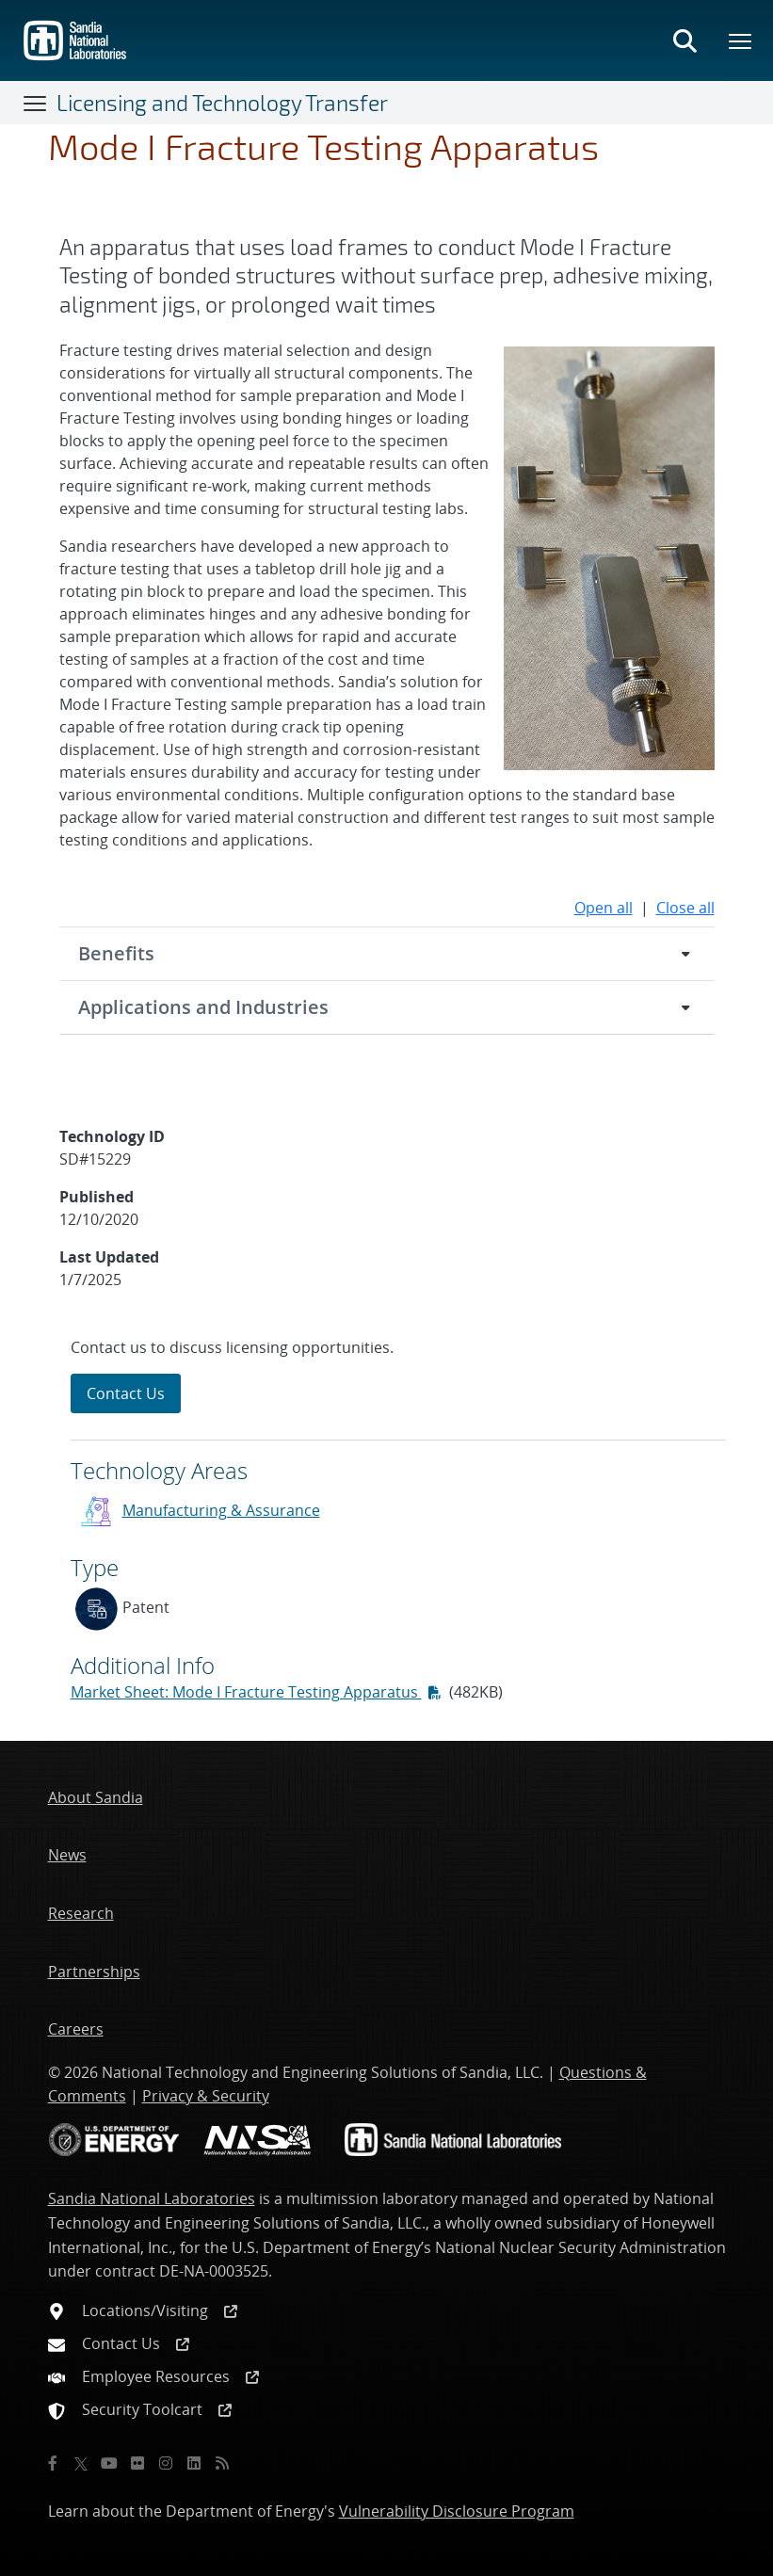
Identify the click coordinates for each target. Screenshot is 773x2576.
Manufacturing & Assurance (221, 1510)
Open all (603, 907)
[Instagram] (166, 2463)
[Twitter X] (81, 2463)
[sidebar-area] (387, 1526)
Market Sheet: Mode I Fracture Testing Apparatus (246, 1692)
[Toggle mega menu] (741, 40)
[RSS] (222, 2463)
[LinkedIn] (194, 2463)
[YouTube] (109, 2463)
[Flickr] (137, 2463)
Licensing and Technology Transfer (222, 102)
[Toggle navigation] (35, 102)
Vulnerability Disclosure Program (456, 2511)
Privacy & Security (205, 2095)
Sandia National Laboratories (151, 2198)
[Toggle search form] (684, 40)
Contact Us (126, 1393)
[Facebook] (53, 2463)
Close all (685, 907)
